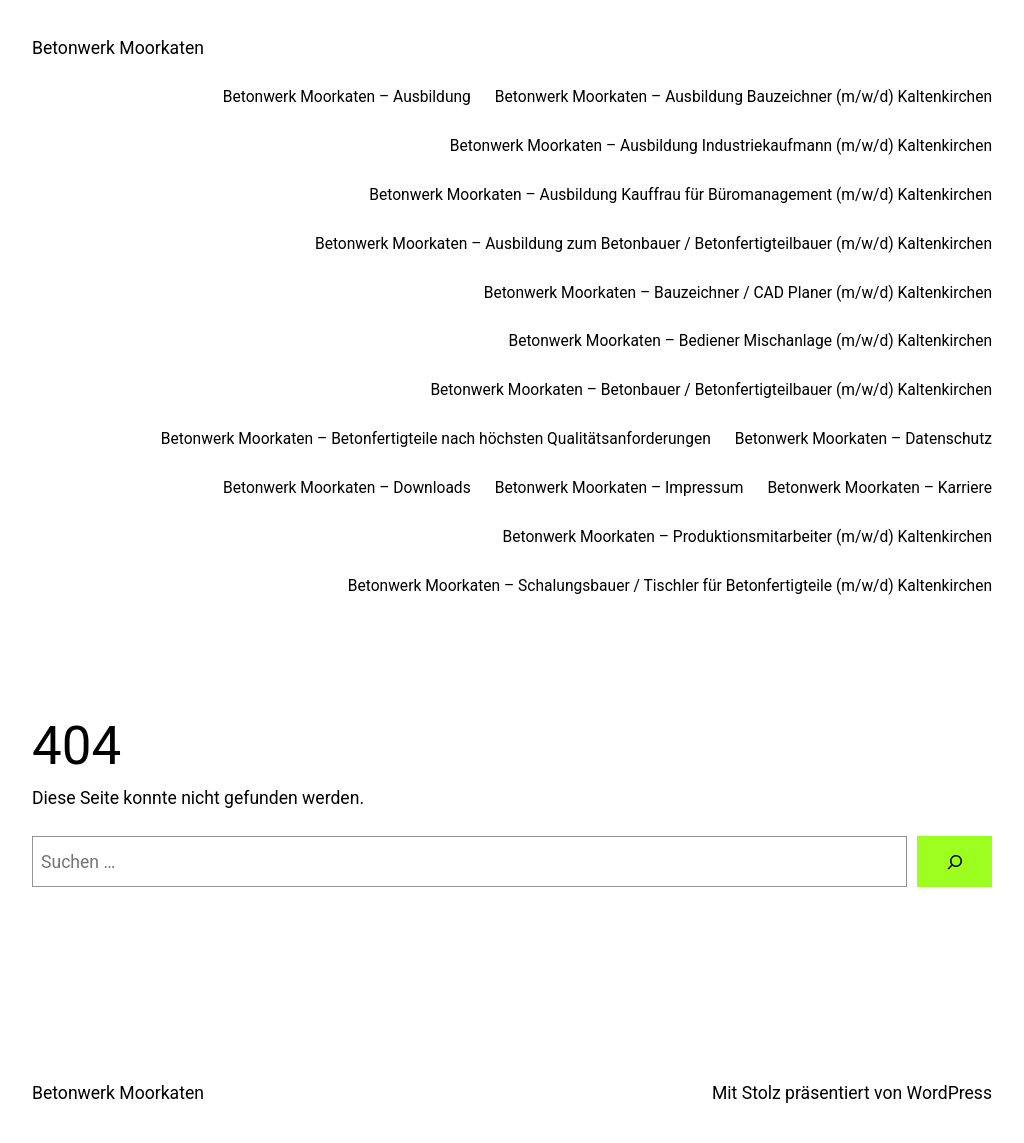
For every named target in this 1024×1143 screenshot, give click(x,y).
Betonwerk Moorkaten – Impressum (619, 488)
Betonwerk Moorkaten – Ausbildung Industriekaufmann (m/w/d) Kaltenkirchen (721, 146)
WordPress (949, 1093)
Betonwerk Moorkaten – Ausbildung (347, 97)
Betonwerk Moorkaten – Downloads (347, 488)
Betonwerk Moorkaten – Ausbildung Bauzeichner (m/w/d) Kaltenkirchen (743, 97)
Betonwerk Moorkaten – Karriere (879, 488)
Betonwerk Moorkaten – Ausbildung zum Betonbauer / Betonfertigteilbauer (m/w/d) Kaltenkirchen (653, 244)
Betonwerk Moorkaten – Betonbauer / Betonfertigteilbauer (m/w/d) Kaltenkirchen (711, 390)
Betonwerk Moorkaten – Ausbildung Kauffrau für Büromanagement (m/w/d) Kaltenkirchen (680, 195)
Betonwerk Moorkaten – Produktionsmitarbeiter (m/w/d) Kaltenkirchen (748, 537)
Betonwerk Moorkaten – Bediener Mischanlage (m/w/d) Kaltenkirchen (750, 341)
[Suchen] (954, 861)
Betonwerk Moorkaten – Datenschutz (863, 439)
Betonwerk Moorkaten (118, 48)
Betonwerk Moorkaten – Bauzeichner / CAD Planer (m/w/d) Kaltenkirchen (738, 293)
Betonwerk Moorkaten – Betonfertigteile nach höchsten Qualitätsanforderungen (436, 439)
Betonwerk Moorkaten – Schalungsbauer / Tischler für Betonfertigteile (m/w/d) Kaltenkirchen (670, 586)
